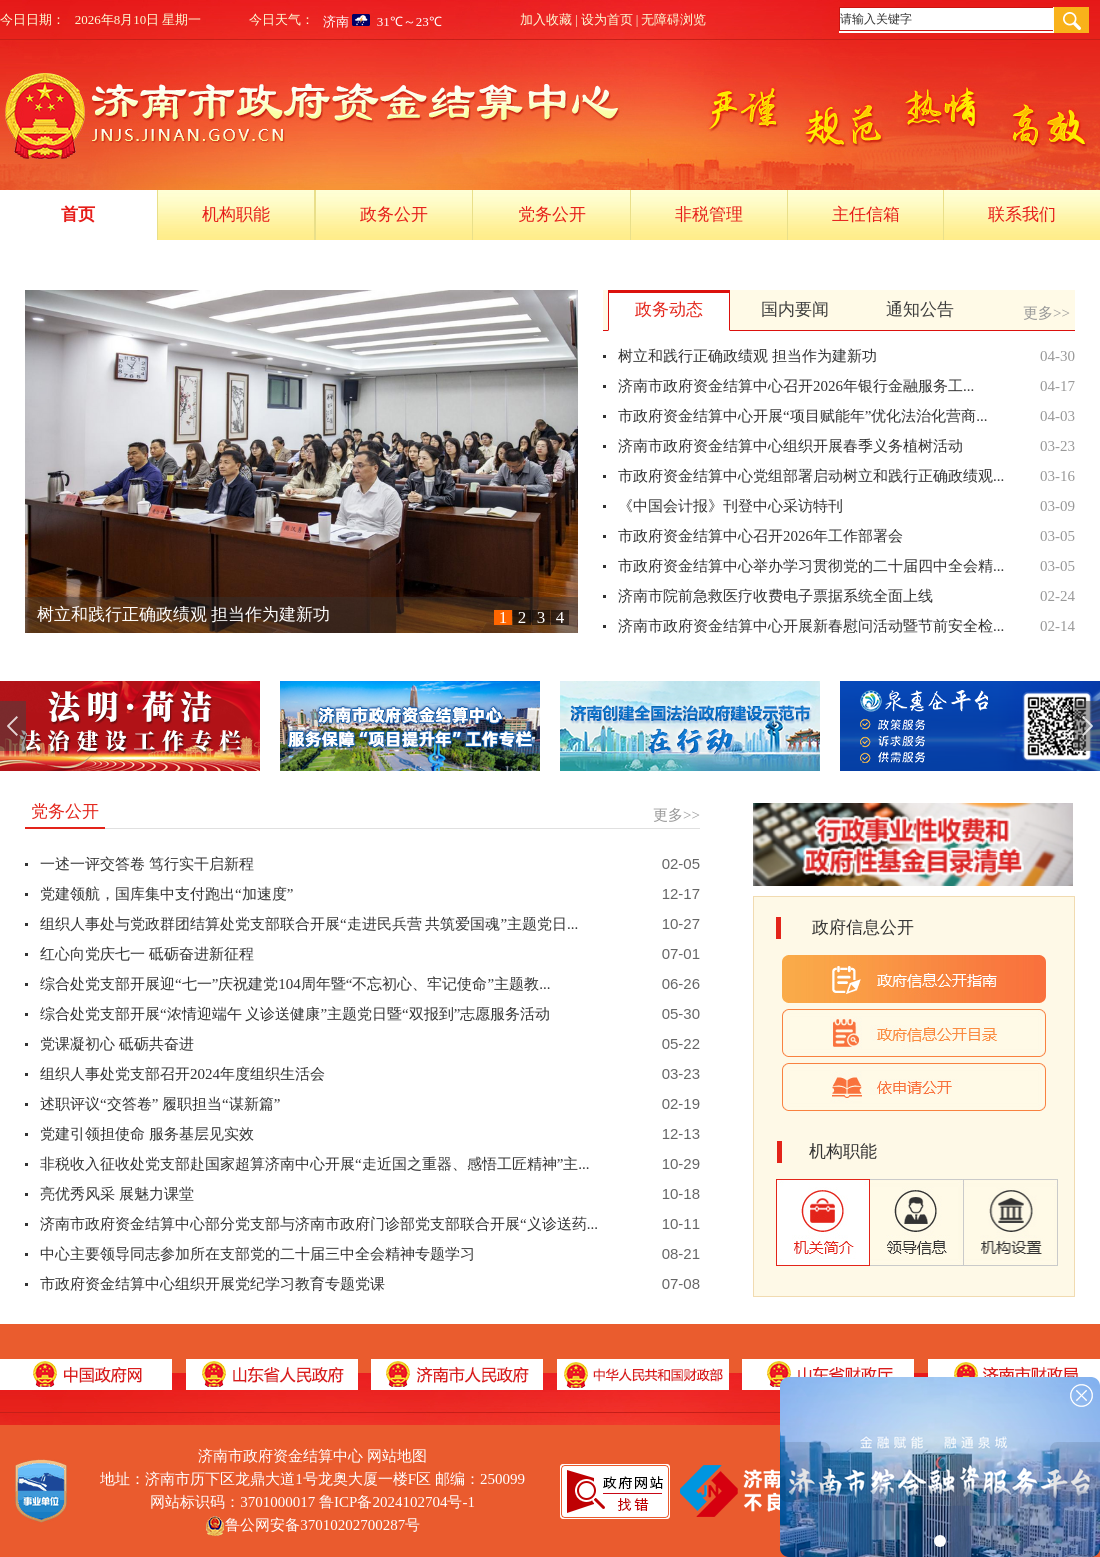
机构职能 (236, 214)
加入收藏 (546, 19)
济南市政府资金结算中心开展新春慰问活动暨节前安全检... (811, 626)
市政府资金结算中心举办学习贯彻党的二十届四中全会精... (811, 566)
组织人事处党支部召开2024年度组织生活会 (182, 1074)
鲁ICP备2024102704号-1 (397, 1502)
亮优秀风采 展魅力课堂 (117, 1194)
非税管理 (709, 214)
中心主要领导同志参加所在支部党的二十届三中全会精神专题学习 (257, 1254)
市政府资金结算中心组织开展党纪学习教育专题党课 (212, 1284)
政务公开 (394, 214)
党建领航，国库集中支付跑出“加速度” (166, 894)
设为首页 (607, 19)
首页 (78, 214)
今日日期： (32, 19)
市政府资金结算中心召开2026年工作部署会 (760, 536)
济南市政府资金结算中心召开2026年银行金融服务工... (796, 386)
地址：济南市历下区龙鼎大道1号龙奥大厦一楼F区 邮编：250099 (312, 1479)
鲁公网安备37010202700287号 (322, 1525)
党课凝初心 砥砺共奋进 (117, 1044)
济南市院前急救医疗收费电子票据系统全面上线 (775, 596)
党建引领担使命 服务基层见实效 (147, 1134)
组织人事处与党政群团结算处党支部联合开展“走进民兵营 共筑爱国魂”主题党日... (309, 924)
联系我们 (1022, 214)
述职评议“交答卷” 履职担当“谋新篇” (160, 1104)
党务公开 (552, 214)
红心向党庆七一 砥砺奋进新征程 (147, 954)
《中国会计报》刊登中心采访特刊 (730, 506)
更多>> (1046, 313)
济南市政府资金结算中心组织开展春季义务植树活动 (790, 446)
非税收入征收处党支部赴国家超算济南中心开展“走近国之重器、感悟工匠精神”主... (315, 1164)
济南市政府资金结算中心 (312, 1456)
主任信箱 (866, 214)
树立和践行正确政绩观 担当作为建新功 (183, 614)
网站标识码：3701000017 (312, 1502)
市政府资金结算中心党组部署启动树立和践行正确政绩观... (811, 476)
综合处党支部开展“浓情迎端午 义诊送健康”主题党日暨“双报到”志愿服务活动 (295, 1014)
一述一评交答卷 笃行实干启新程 (147, 864)
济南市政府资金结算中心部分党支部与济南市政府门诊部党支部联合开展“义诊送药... (319, 1224)
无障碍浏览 (673, 19)
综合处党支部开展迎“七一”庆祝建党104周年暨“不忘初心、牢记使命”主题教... (295, 984)
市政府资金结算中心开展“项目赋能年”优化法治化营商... (803, 416)
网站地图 (397, 1456)
